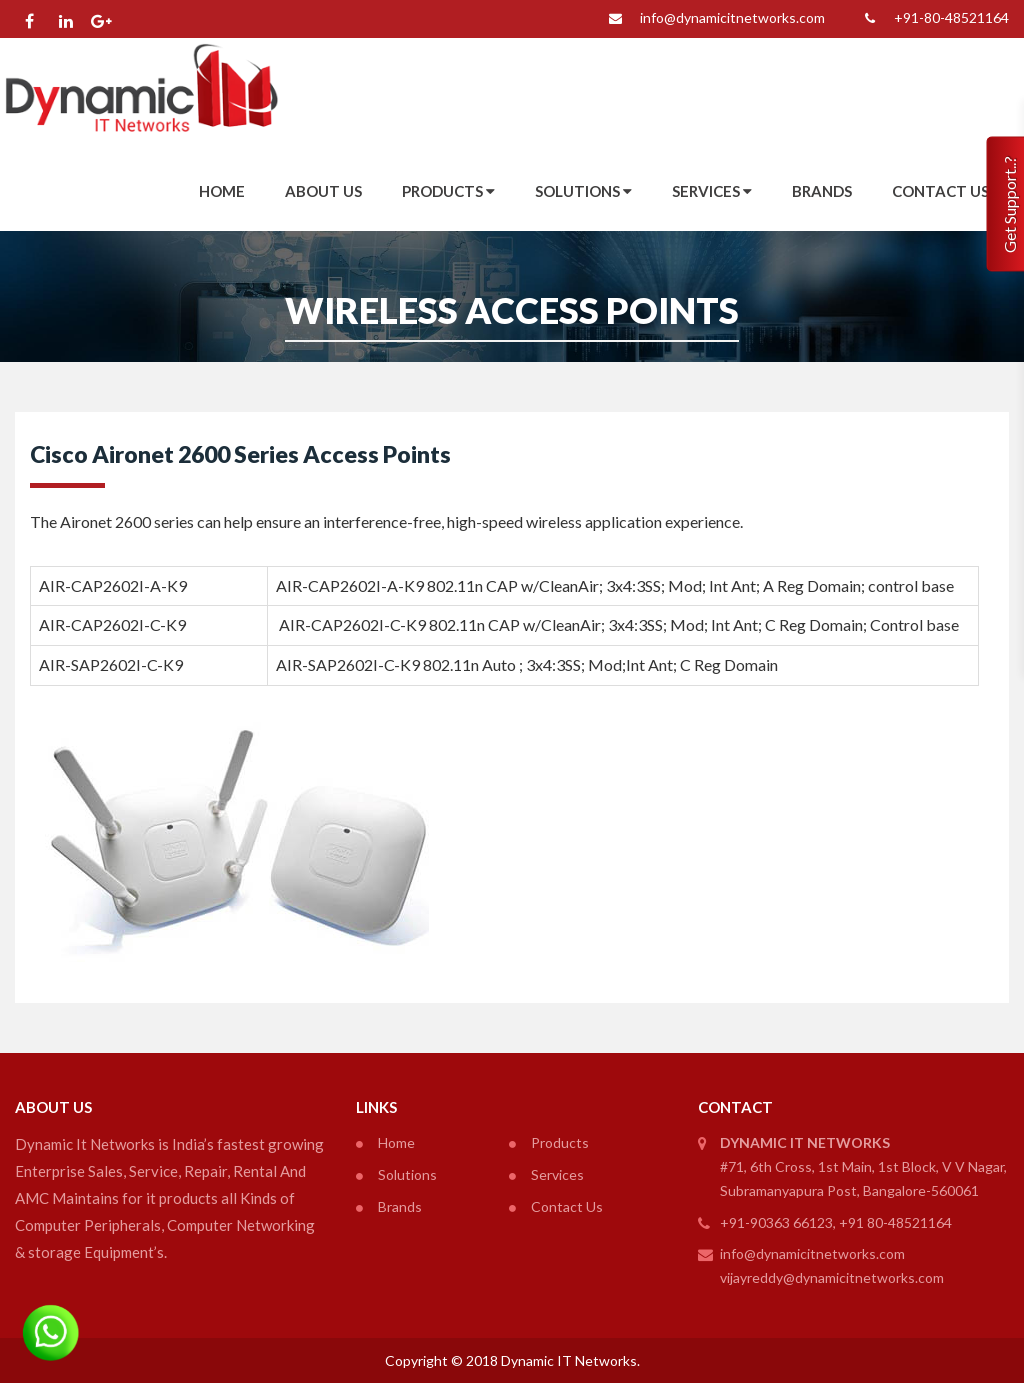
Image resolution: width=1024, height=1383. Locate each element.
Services (712, 191)
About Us (323, 191)
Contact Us (940, 191)
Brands (822, 191)
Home (222, 191)
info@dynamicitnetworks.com (713, 19)
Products (448, 191)
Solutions (583, 191)
